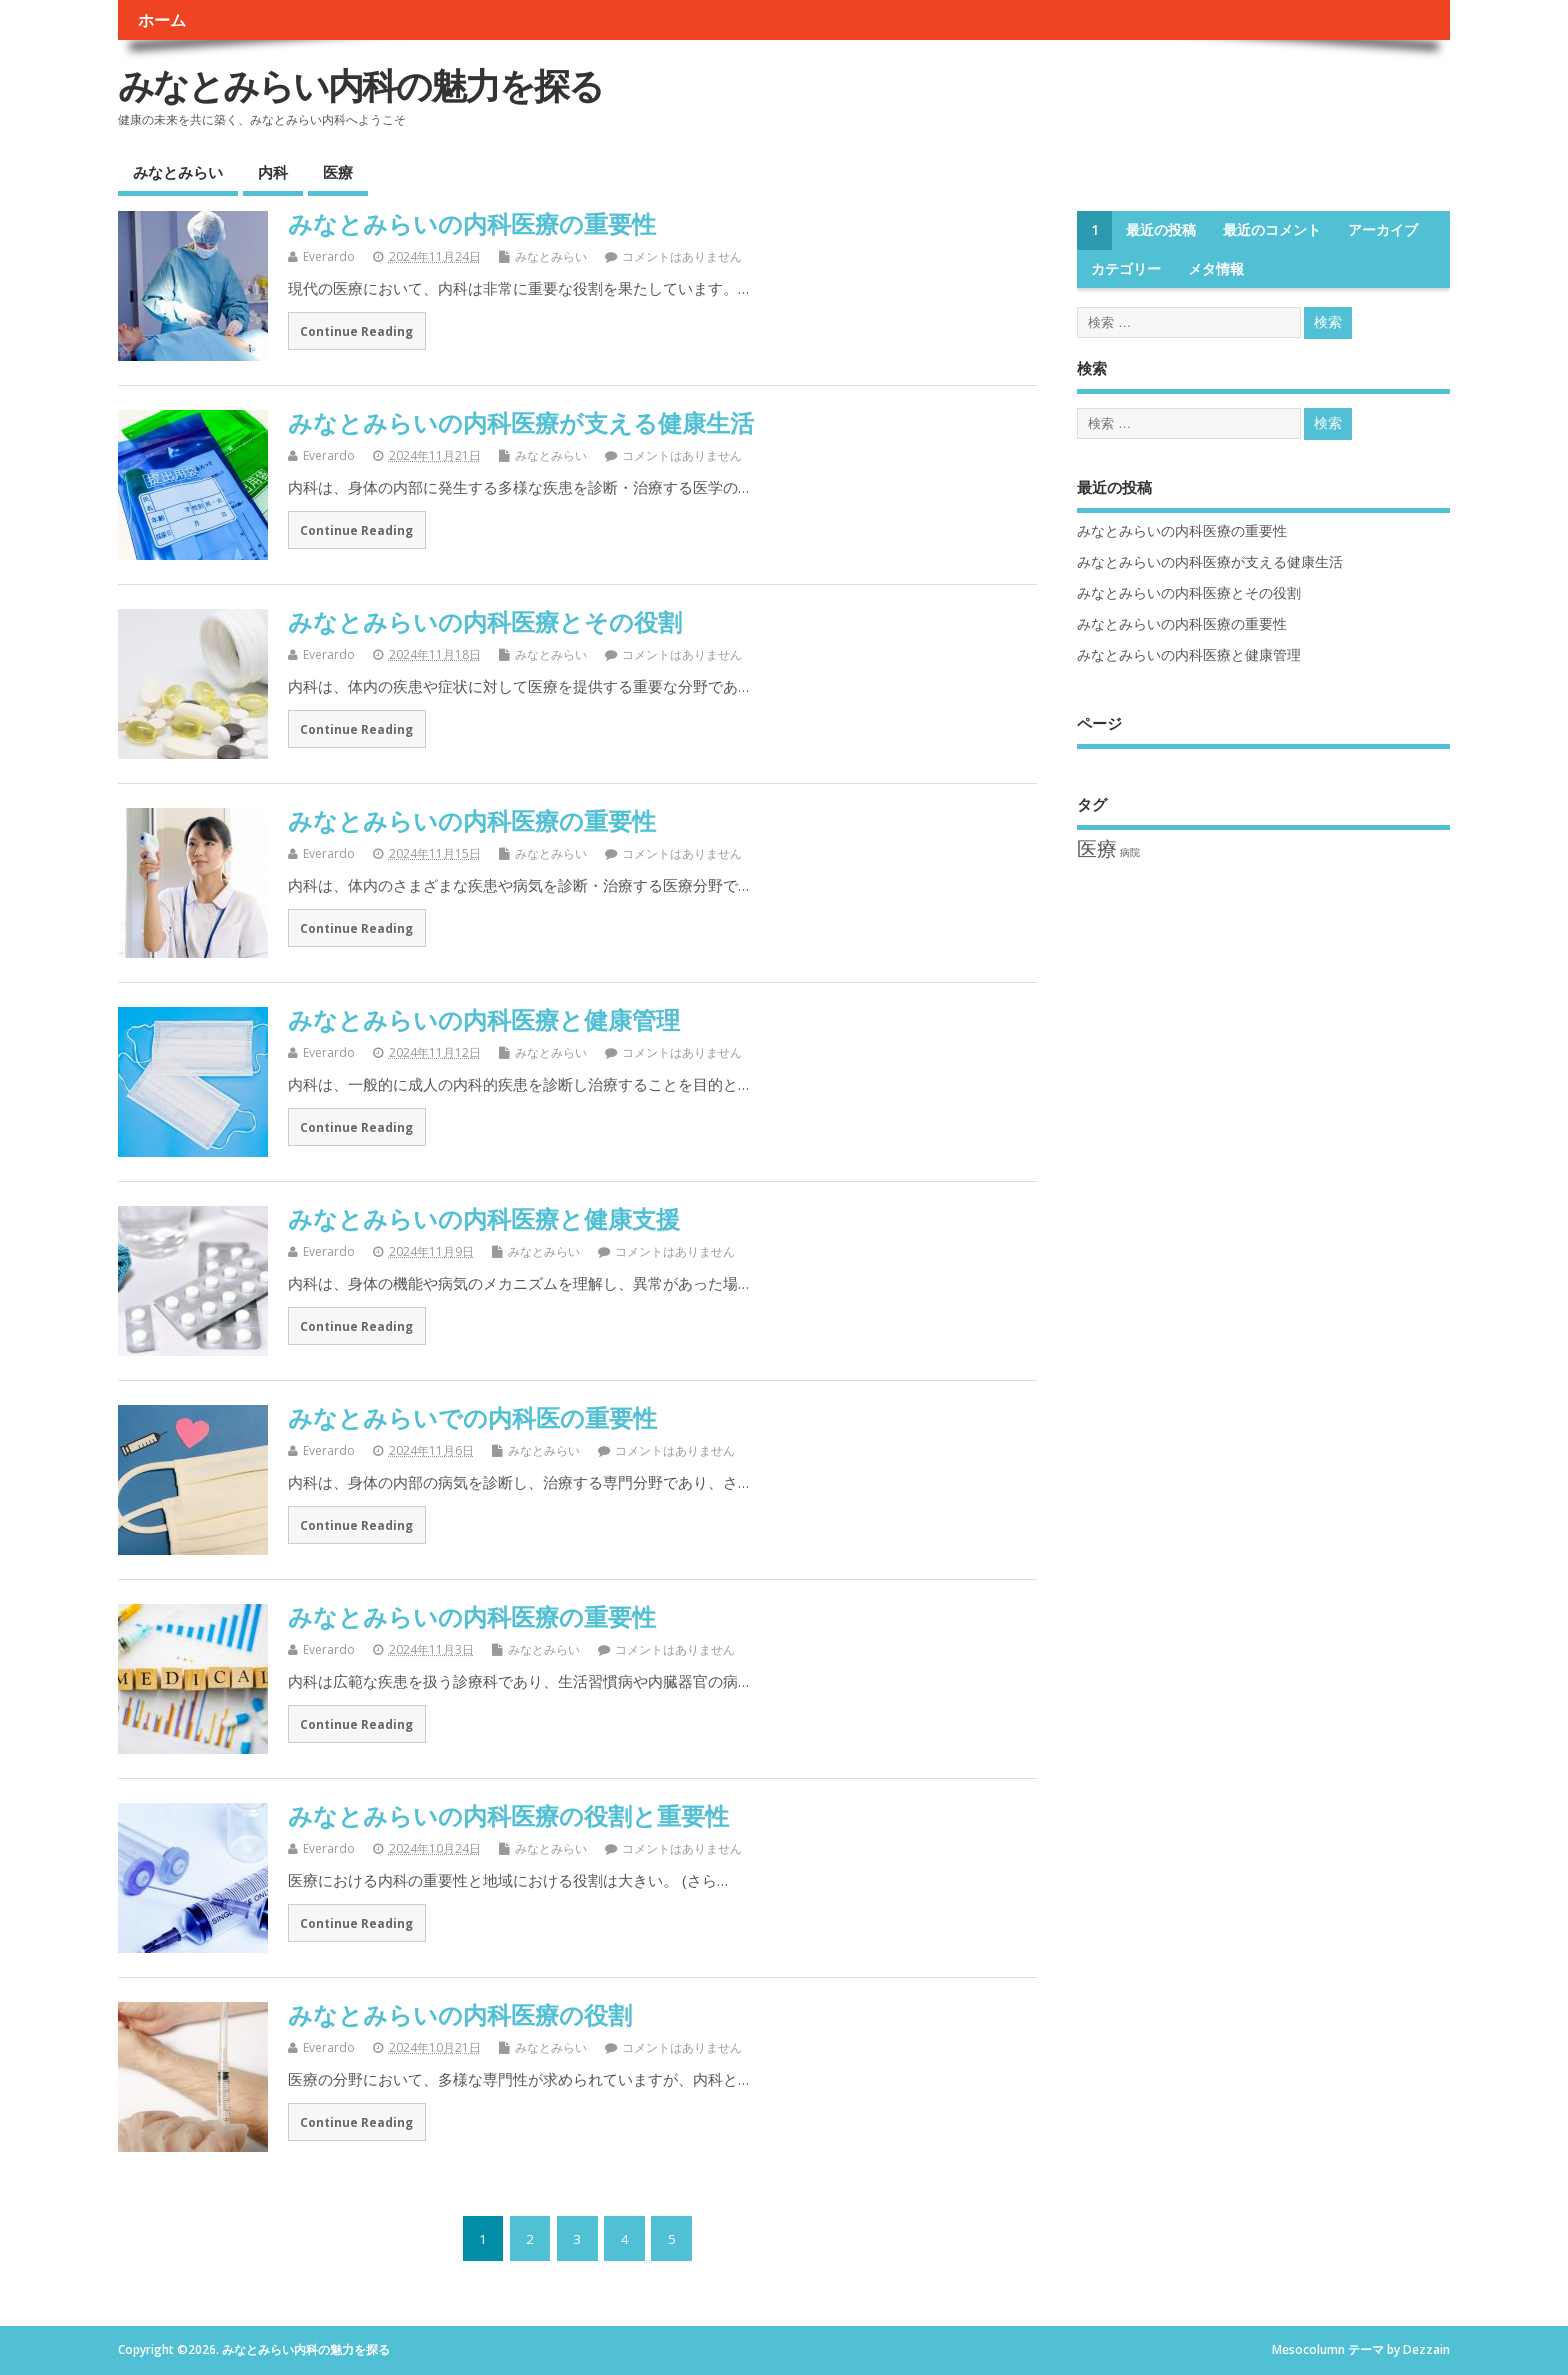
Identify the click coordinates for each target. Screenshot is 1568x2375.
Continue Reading (356, 331)
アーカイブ (1383, 230)
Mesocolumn (1308, 2349)
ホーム (162, 20)
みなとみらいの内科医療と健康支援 (484, 1218)
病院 (1130, 852)
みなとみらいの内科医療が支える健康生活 (521, 422)
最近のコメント (1272, 230)
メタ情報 (1216, 269)
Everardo (329, 256)
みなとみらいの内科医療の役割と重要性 (508, 1815)
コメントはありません (682, 256)
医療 (338, 172)
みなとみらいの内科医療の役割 (460, 2014)
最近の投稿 (1161, 230)
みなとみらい (178, 172)
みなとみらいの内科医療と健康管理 (484, 1019)
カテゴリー (1126, 269)
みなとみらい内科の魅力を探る (360, 85)
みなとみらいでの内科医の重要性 (472, 1417)
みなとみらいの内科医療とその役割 (485, 621)
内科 (273, 172)
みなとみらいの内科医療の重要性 (472, 223)
